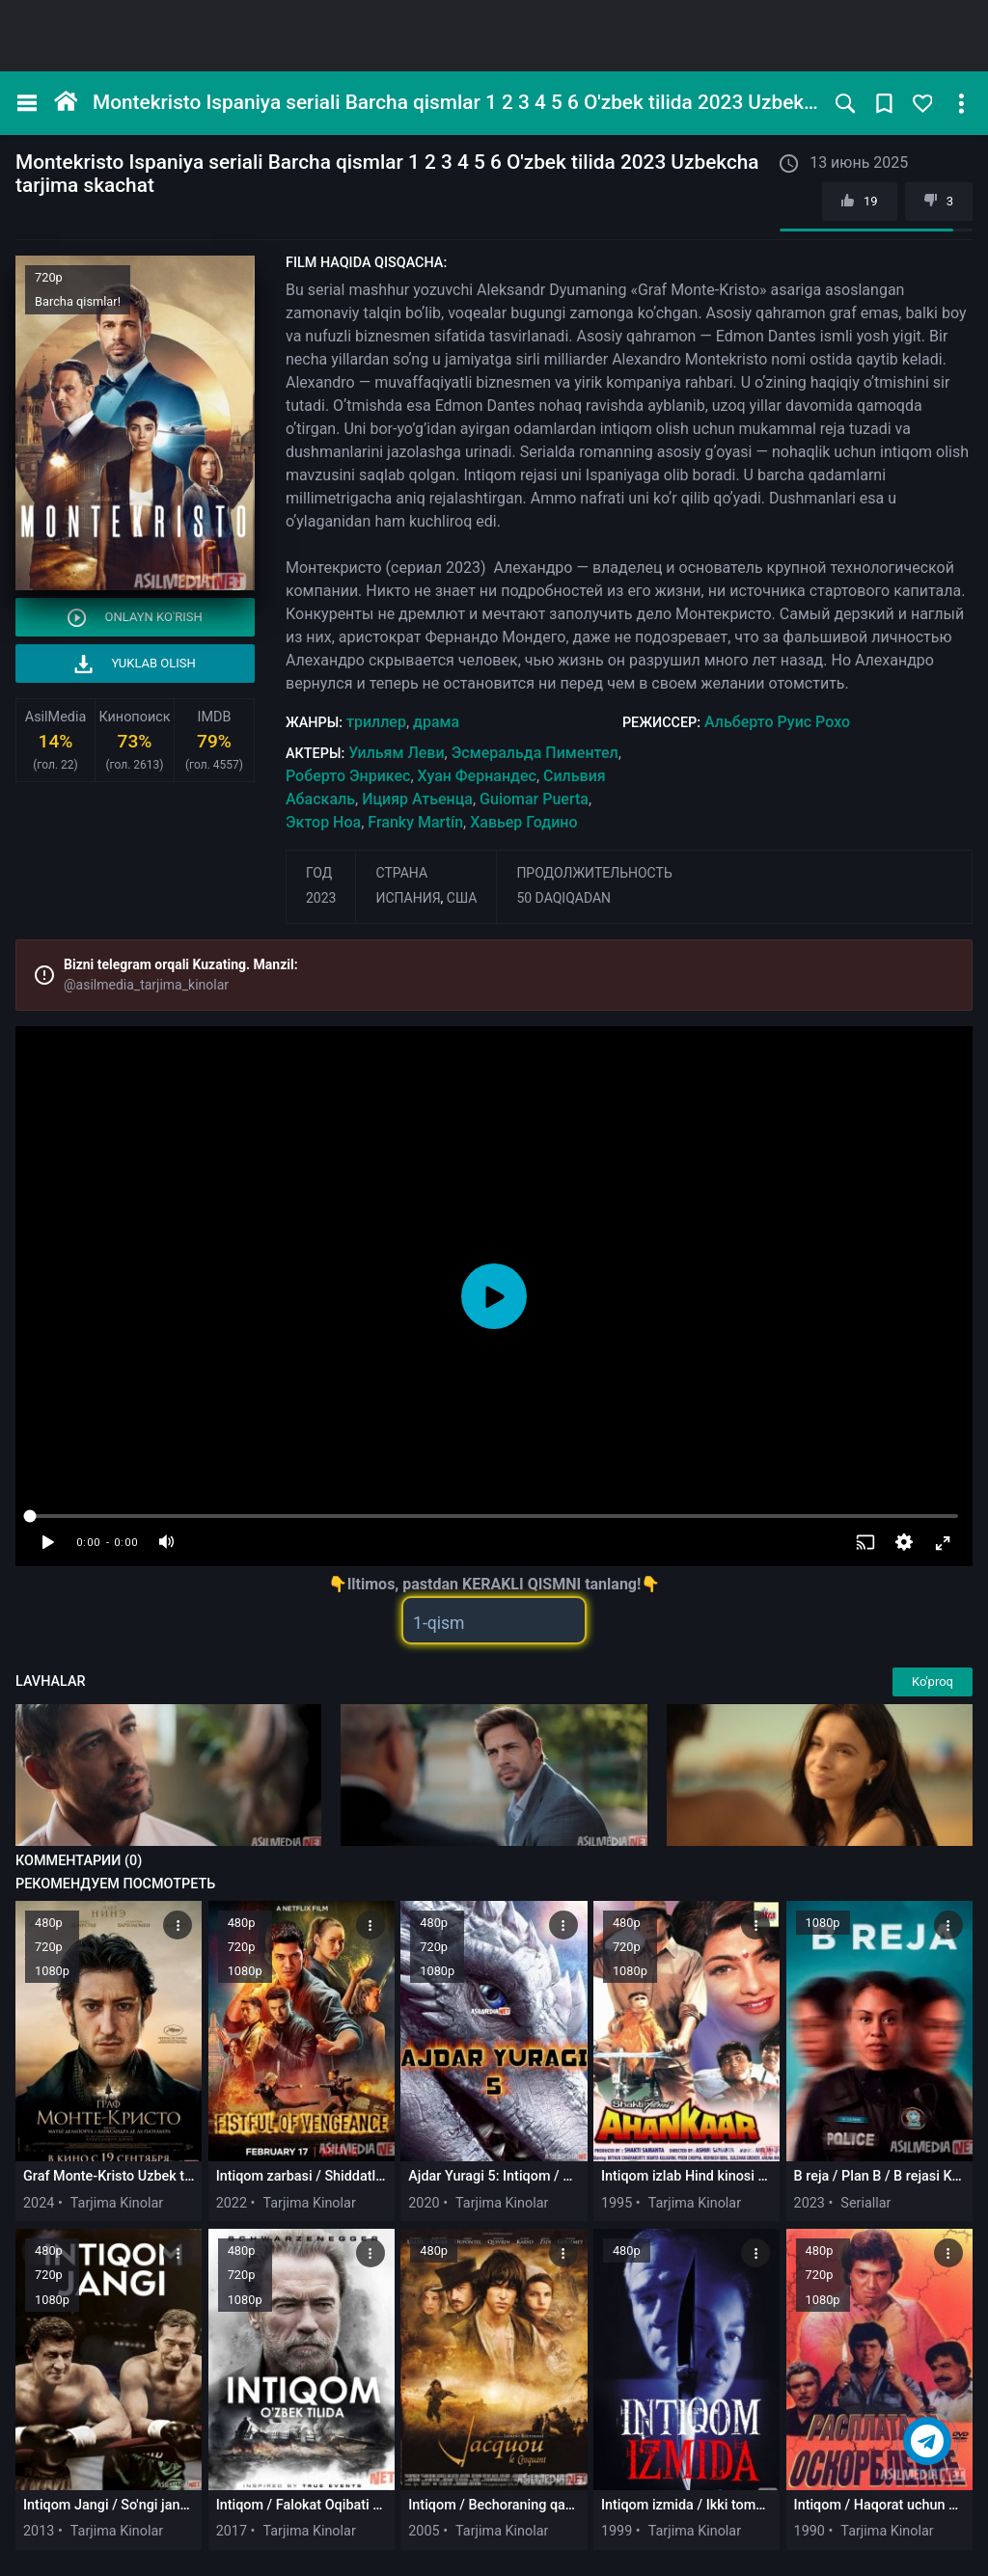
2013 (38, 2531)
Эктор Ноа (323, 822)
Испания (407, 898)
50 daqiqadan (563, 898)
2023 (321, 898)
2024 (38, 2203)
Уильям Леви (396, 753)
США (462, 898)
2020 (423, 2203)
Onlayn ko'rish (135, 618)
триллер (376, 722)
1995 (616, 2203)
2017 (231, 2531)
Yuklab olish (135, 664)
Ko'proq (932, 1681)
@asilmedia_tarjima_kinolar (146, 984)
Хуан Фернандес (477, 776)
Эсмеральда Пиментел (535, 753)
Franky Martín (415, 822)
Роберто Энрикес (348, 776)
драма (436, 722)
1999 (616, 2531)
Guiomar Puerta (534, 799)
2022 (231, 2203)
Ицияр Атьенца (417, 799)
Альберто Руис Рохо (777, 722)
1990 (809, 2531)
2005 (423, 2531)
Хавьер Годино (523, 822)
